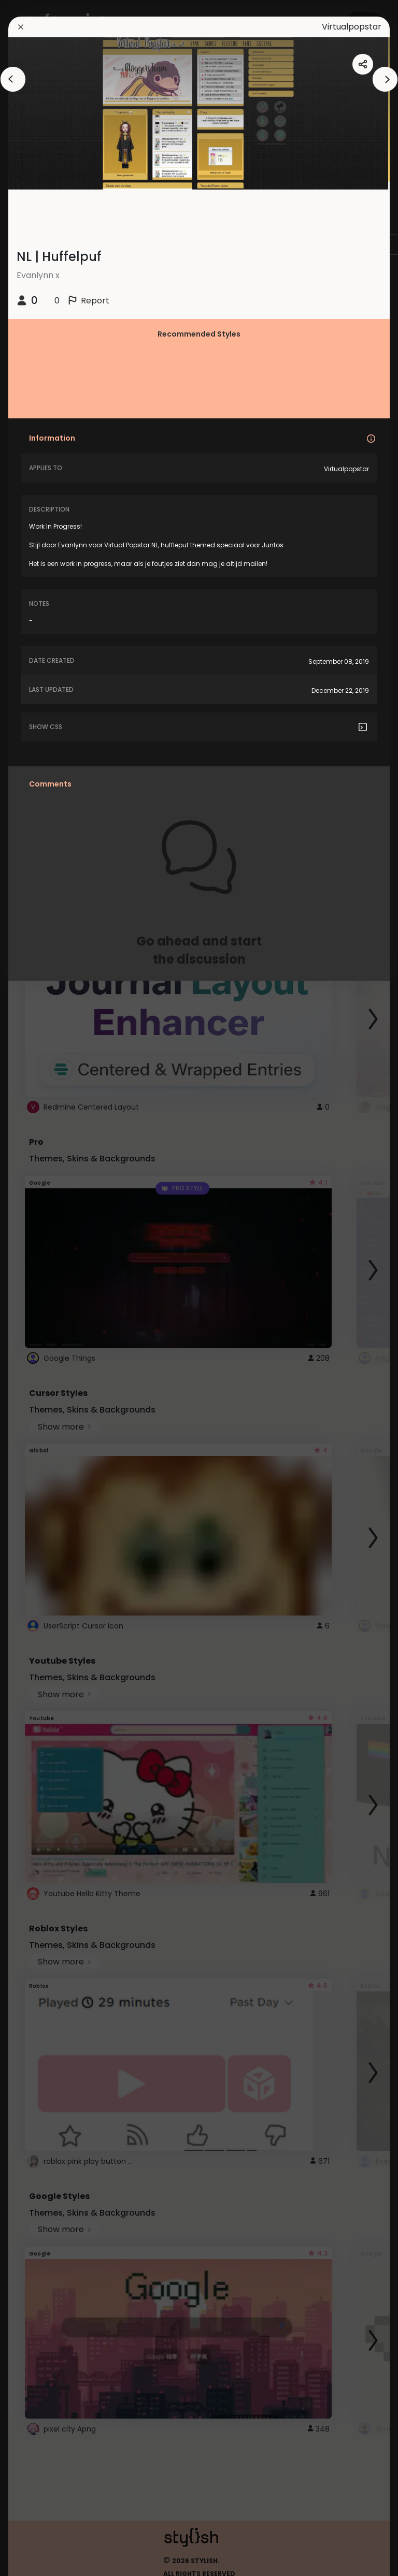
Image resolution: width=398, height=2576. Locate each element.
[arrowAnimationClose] (13, 79)
